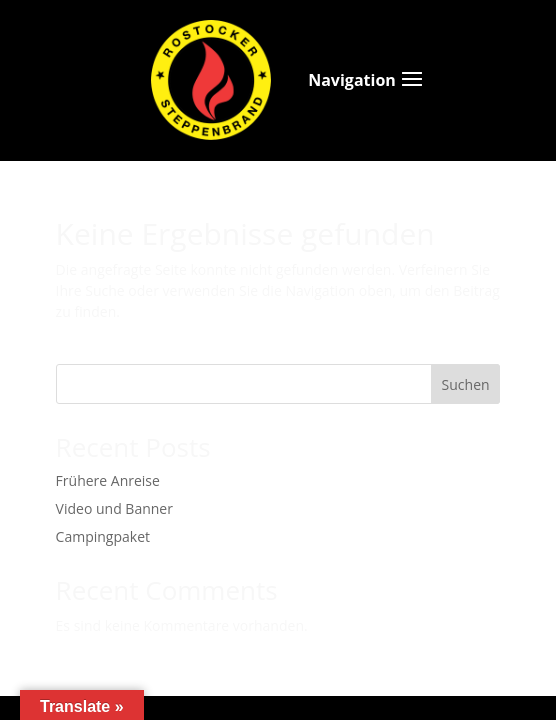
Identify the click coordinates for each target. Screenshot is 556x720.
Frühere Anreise (108, 480)
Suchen (466, 384)
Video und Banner (114, 508)
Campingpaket (103, 536)
